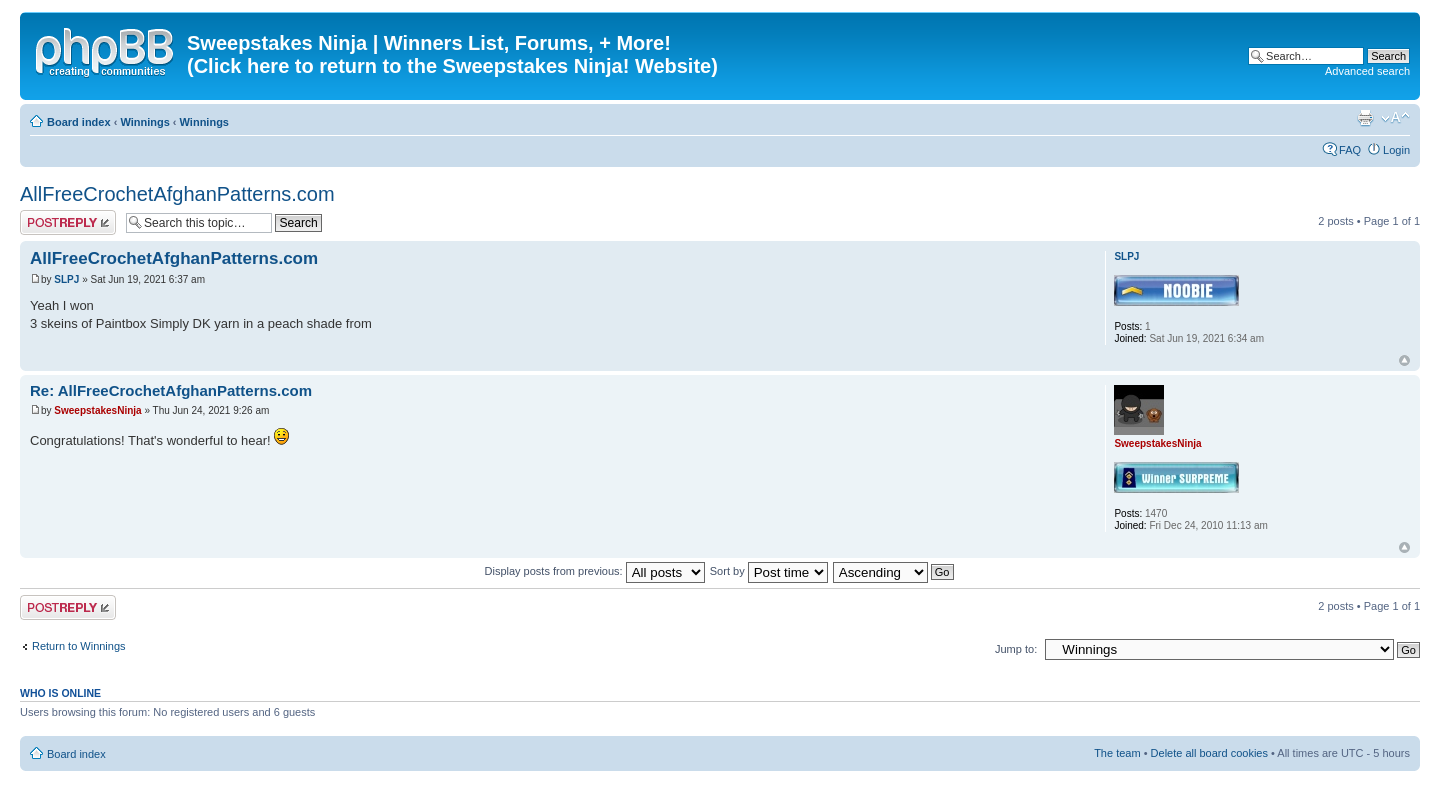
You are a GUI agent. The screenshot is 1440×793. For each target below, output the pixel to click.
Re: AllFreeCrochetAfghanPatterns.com (171, 390)
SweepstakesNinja (97, 410)
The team (1117, 753)
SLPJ (66, 279)
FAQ (1350, 150)
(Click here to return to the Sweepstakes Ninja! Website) (452, 66)
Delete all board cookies (1209, 753)
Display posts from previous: (595, 571)
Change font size (1395, 118)
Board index (79, 122)
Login (1396, 150)
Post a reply (68, 222)
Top (1404, 360)
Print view (1365, 118)
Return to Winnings (79, 646)
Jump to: (1016, 649)
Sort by (769, 571)
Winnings (144, 122)
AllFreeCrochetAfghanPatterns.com (177, 194)
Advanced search (1367, 71)
